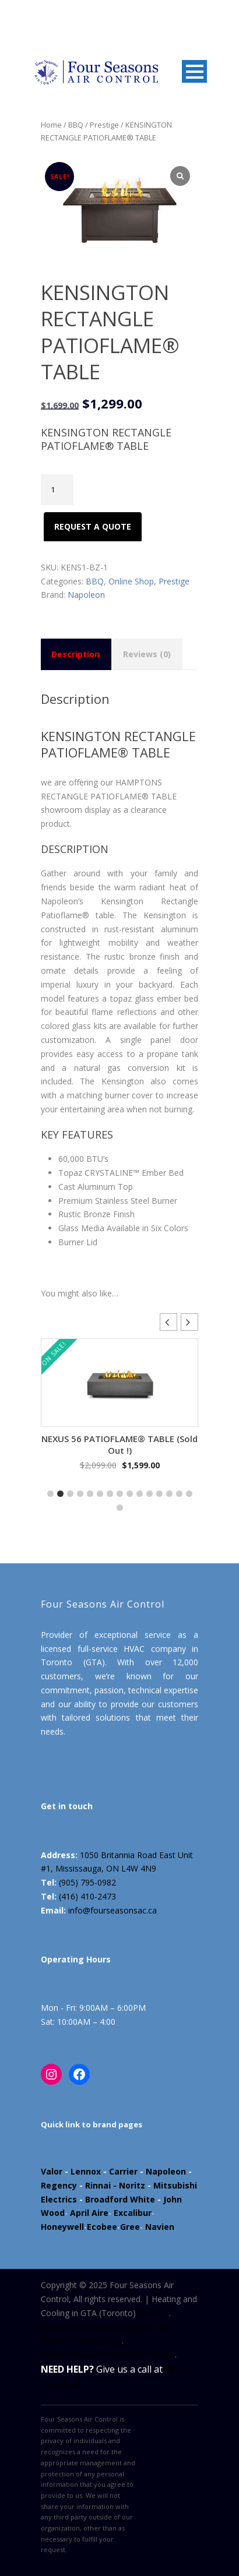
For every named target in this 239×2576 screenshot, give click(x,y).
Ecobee (102, 2226)
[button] (189, 1322)
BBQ (75, 124)
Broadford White (120, 2199)
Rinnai (98, 2185)
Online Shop (131, 581)
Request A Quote (92, 526)
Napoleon (86, 594)
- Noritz (128, 2185)
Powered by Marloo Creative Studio (108, 2354)
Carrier (123, 2171)
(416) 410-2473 (87, 1896)
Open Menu (194, 71)
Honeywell (62, 2226)
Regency (59, 2185)
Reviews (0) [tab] (147, 654)
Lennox (86, 2171)
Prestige (104, 124)
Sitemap (153, 2312)
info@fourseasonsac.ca (112, 1910)
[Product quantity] (57, 489)
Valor (51, 2171)
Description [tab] (75, 654)
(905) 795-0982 (87, 1882)
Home (51, 124)
